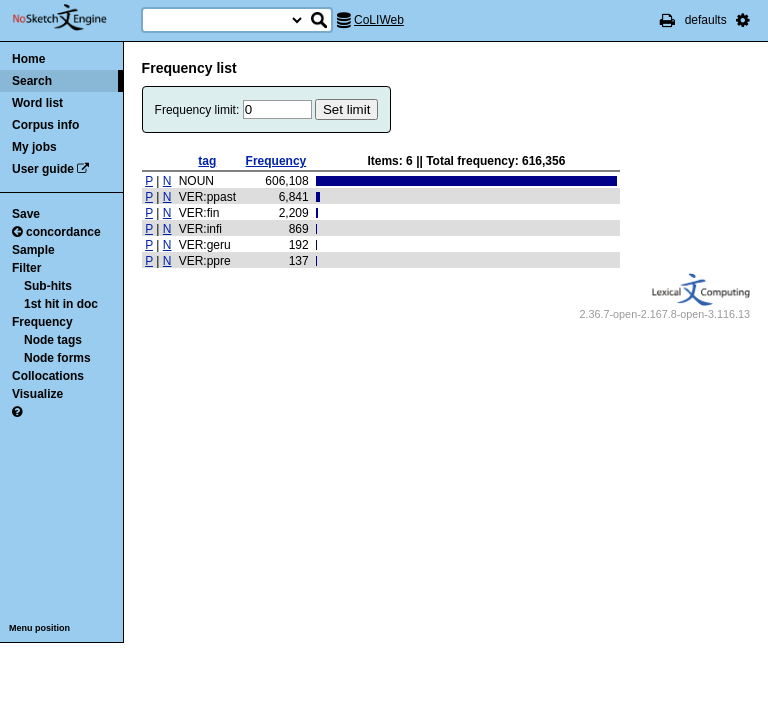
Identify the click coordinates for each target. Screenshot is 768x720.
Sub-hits (48, 286)
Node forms (57, 358)
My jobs (34, 147)
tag (207, 161)
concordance (56, 232)
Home (28, 59)
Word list (37, 103)
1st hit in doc (61, 304)
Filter (26, 268)
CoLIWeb (379, 20)
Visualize (37, 394)
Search (32, 81)
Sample (33, 250)
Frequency (42, 322)
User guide (43, 169)
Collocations (48, 376)
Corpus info (45, 125)
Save (26, 214)
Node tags (53, 340)
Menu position (39, 628)
